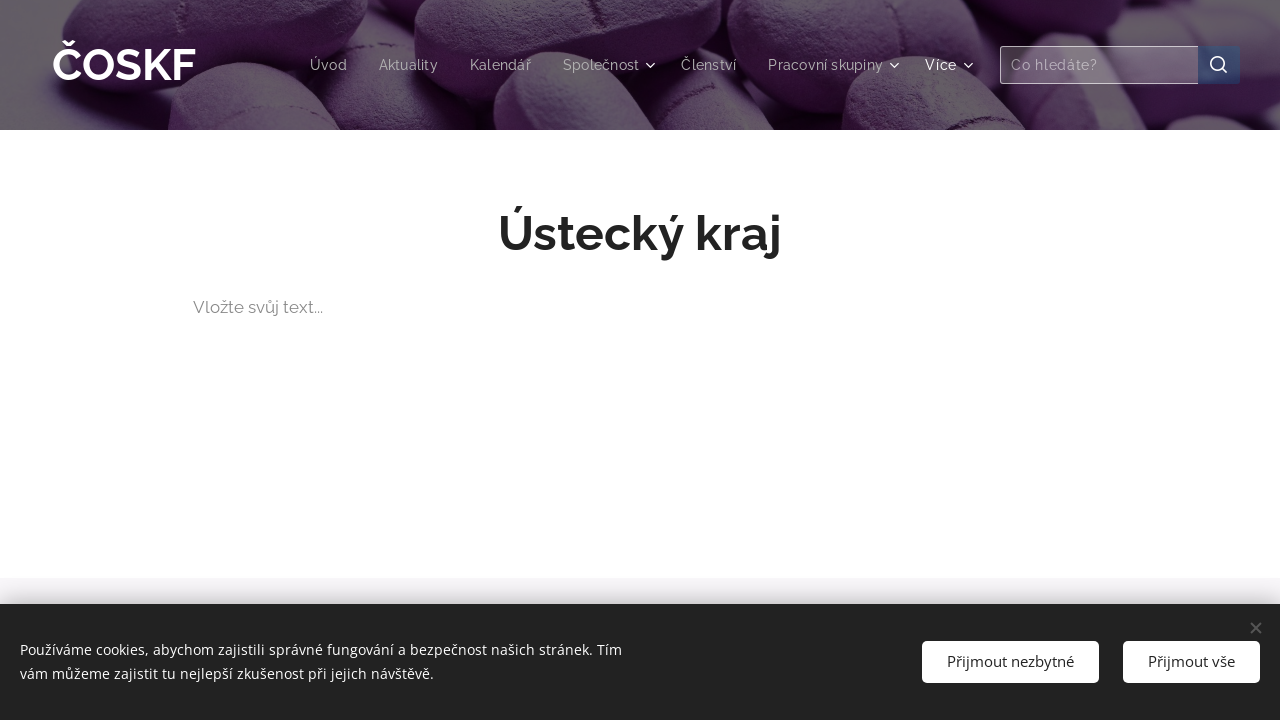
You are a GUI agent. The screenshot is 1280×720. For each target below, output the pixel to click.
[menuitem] (310, 65)
